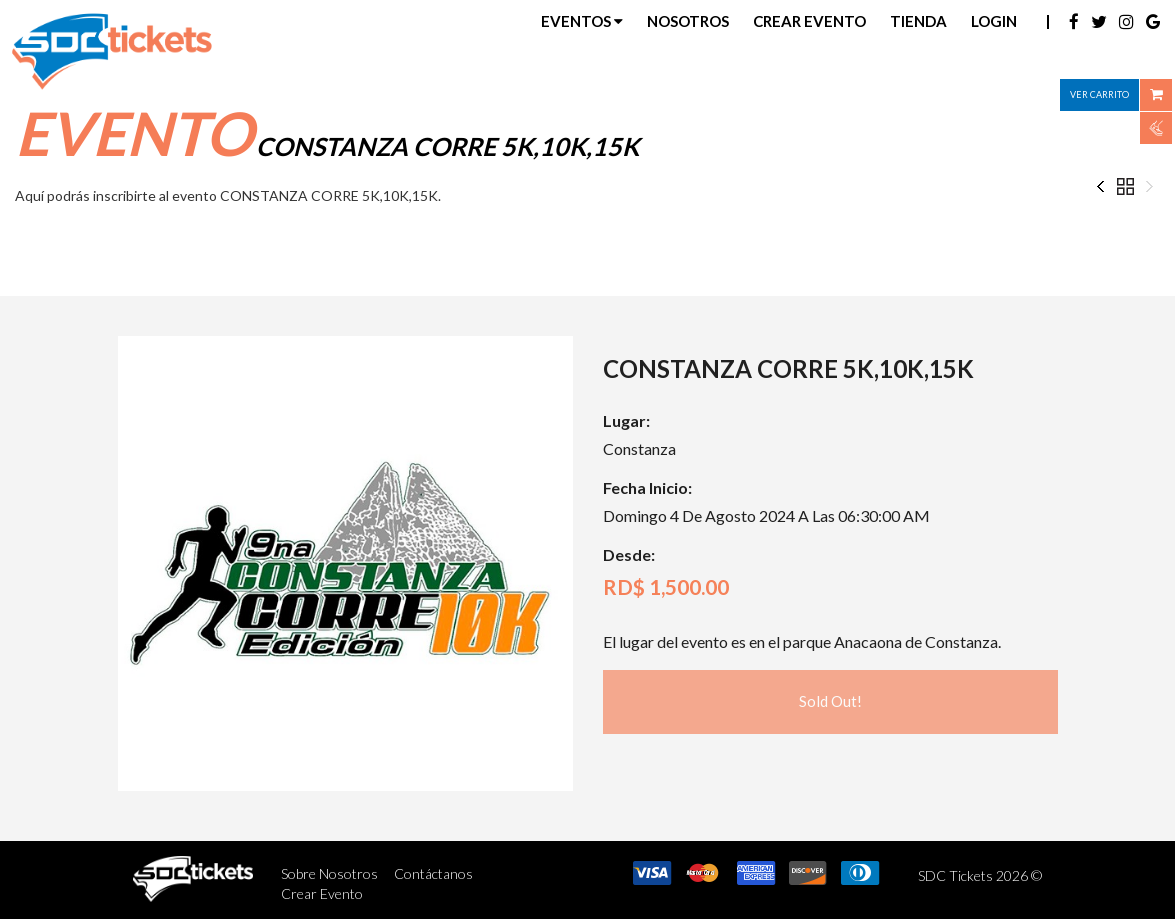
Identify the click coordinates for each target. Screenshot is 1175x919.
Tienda (918, 21)
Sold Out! (830, 701)
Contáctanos (433, 873)
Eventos (582, 21)
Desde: (629, 554)
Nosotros (688, 21)
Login (994, 21)
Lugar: (626, 420)
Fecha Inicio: (647, 487)
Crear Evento (809, 21)
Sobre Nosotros (329, 873)
